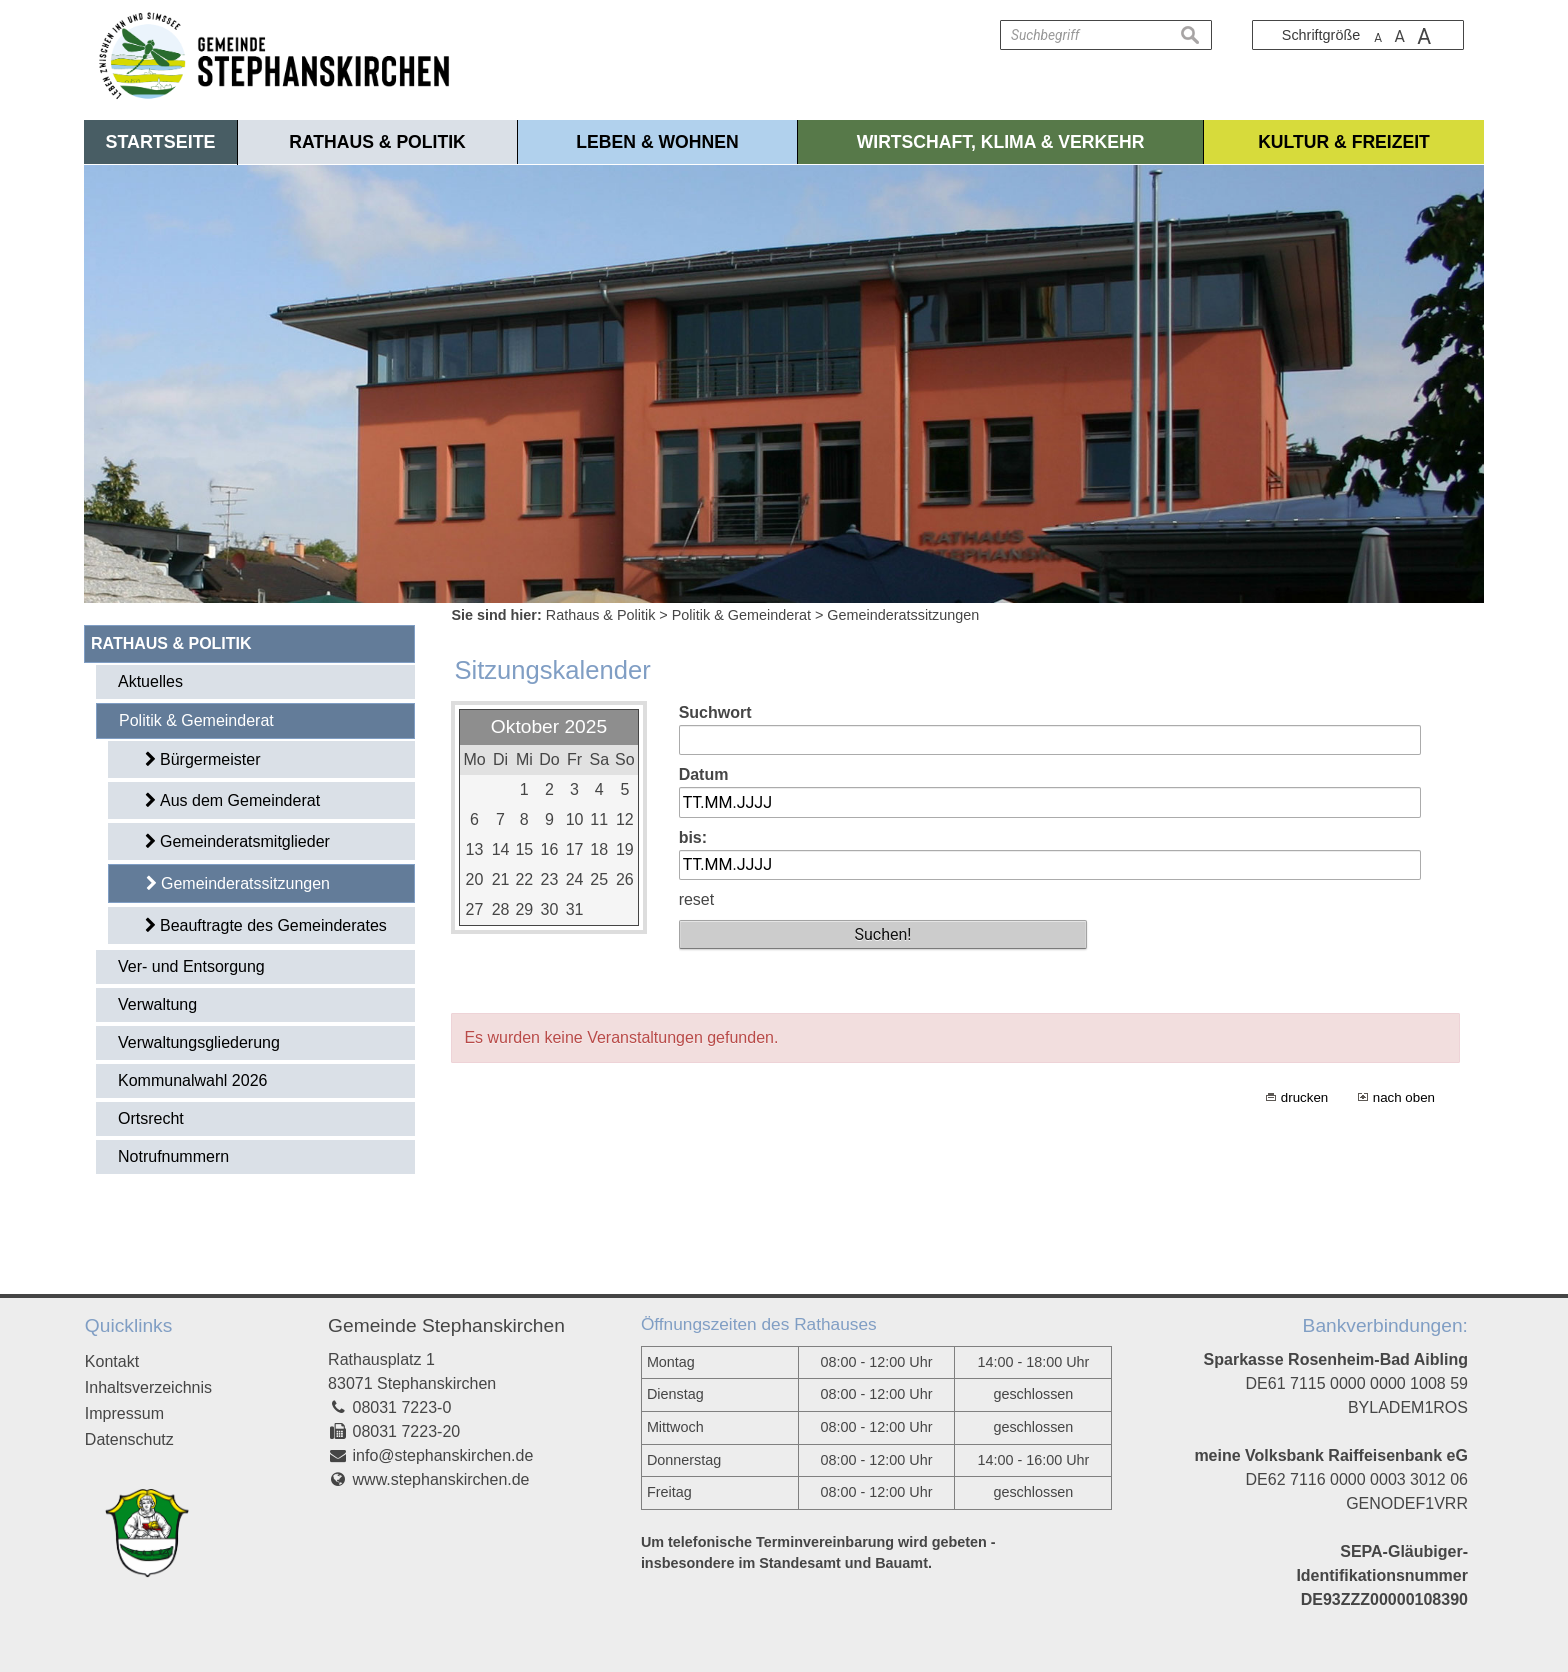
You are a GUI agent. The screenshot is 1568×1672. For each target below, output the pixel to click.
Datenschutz (129, 1439)
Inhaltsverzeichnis (148, 1387)
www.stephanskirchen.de (441, 1479)
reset (697, 899)
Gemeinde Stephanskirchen (446, 1325)
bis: (693, 837)
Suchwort (715, 712)
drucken (1304, 1097)
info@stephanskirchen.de (443, 1455)
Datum (704, 774)
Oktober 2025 (549, 726)
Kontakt (112, 1361)
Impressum (124, 1413)
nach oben (1404, 1097)
